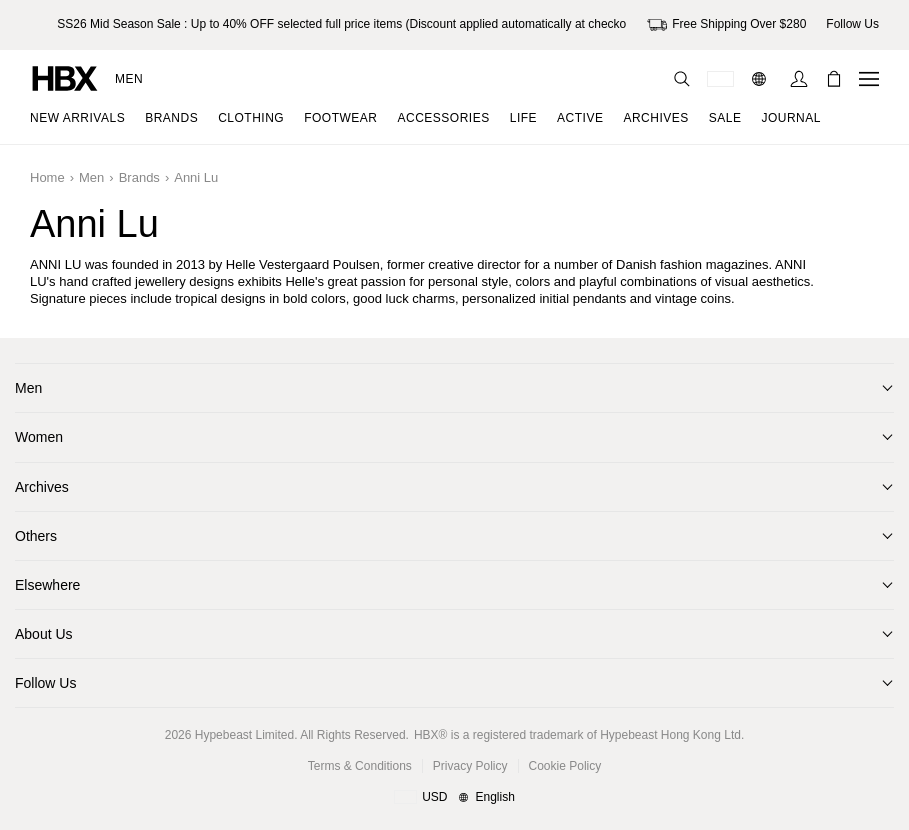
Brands (139, 177)
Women (39, 437)
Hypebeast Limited (244, 735)
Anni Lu (196, 177)
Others (36, 536)
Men (129, 79)
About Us (44, 634)
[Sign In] (799, 79)
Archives (42, 487)
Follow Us (45, 683)
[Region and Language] (454, 798)
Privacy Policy (470, 766)
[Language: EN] (761, 79)
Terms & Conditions (360, 766)
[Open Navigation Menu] (869, 79)
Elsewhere (47, 585)
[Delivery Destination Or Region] (720, 79)
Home (47, 177)
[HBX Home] (65, 77)
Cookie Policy (565, 766)
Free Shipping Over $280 (726, 25)
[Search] (682, 79)
